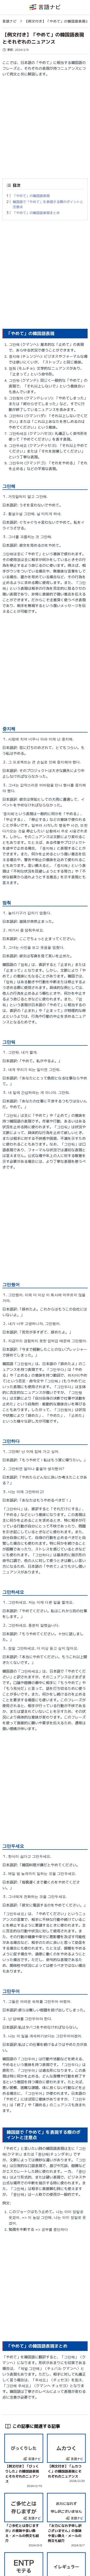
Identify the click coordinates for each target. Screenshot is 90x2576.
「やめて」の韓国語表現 (31, 195)
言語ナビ (9, 21)
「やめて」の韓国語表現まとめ (36, 212)
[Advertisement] (45, 126)
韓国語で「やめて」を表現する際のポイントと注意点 (48, 204)
